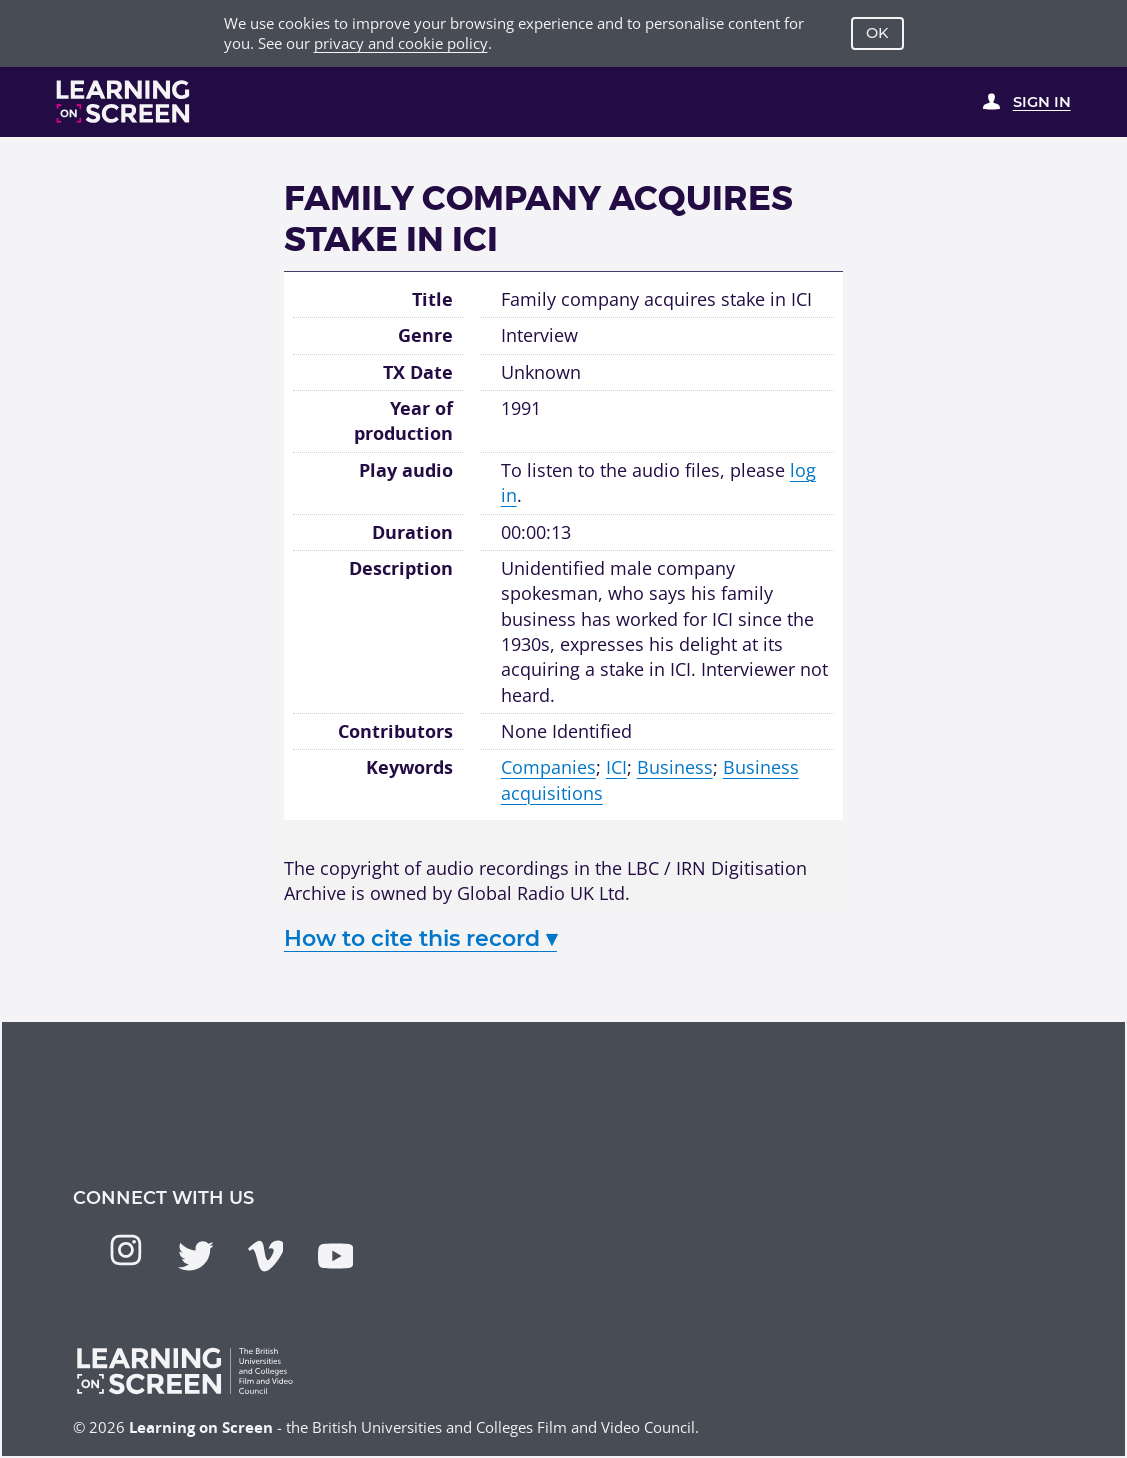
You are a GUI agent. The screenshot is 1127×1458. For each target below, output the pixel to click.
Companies (548, 767)
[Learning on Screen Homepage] (123, 101)
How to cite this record (420, 938)
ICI (616, 767)
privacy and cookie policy (401, 43)
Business (675, 767)
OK (877, 33)
